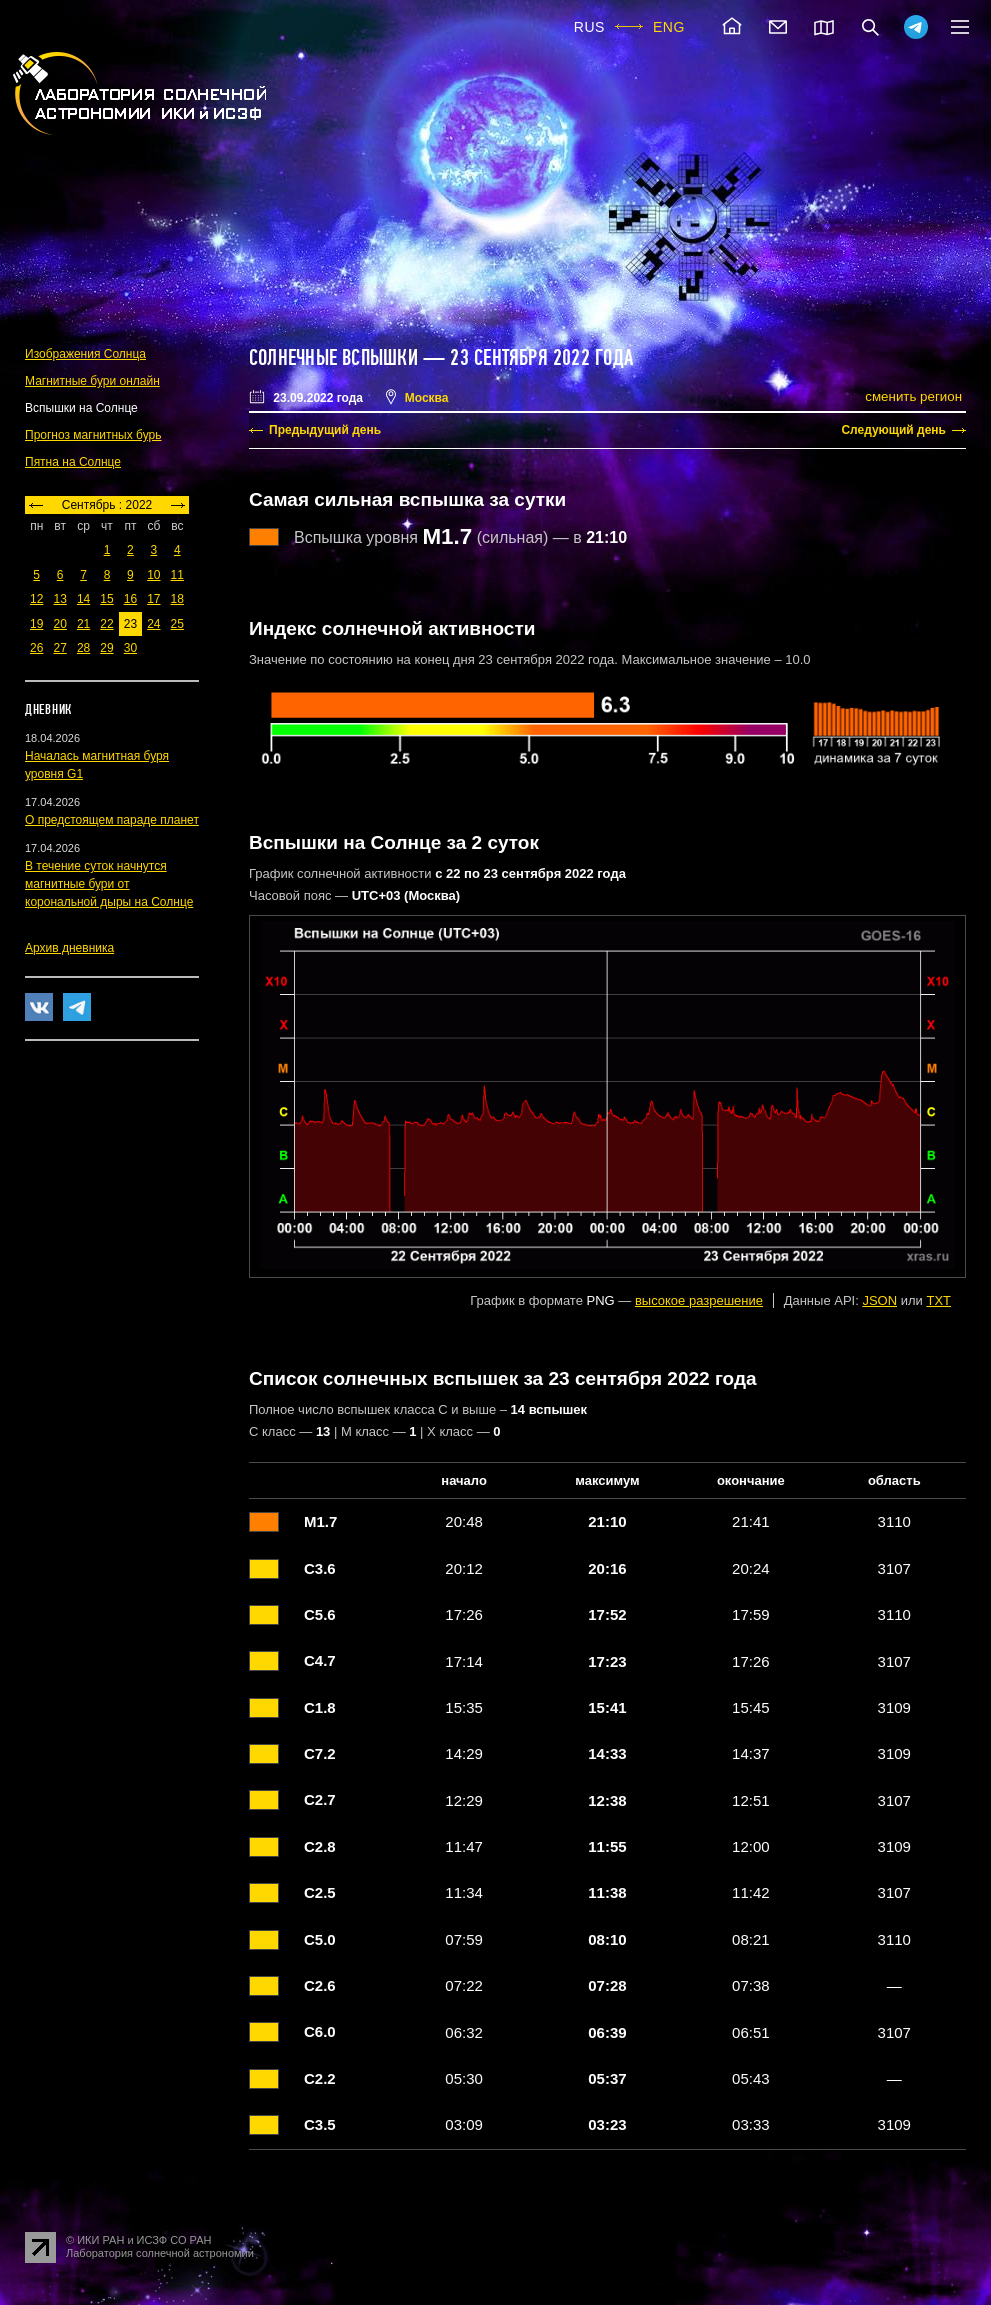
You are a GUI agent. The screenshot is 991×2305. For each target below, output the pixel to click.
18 (177, 599)
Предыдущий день (325, 430)
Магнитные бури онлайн (92, 381)
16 (130, 599)
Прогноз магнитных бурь (93, 435)
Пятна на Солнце (73, 462)
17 (153, 599)
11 (177, 575)
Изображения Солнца (85, 354)
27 (59, 648)
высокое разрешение (699, 1300)
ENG (669, 27)
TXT (938, 1300)
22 (106, 624)
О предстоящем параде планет (112, 820)
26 (36, 648)
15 (106, 599)
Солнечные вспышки (333, 358)
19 (36, 624)
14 (83, 599)
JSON (879, 1300)
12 (36, 599)
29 (106, 648)
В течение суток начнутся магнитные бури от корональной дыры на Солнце (109, 884)
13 (59, 599)
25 (177, 624)
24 (153, 624)
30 (130, 648)
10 (153, 575)
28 (83, 648)
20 (59, 624)
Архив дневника (69, 948)
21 (83, 624)
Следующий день (893, 430)
